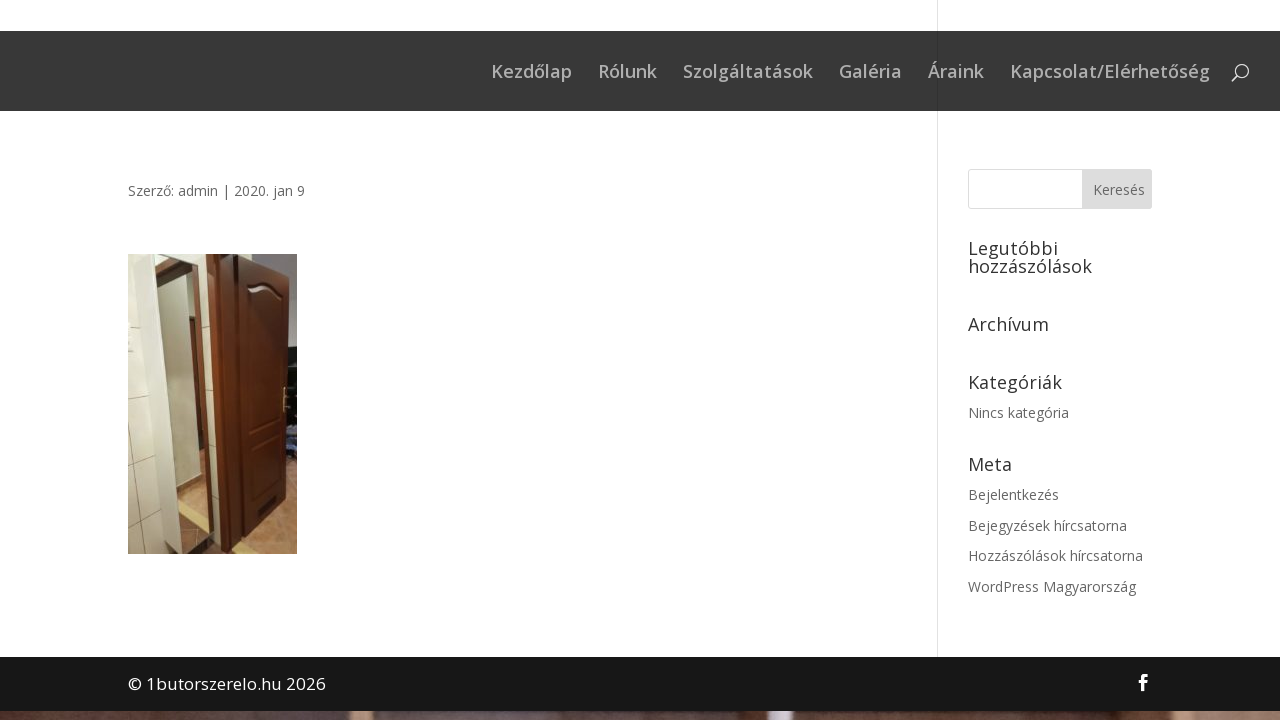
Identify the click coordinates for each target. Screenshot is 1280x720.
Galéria (870, 73)
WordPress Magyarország (1052, 586)
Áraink (956, 73)
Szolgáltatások (748, 73)
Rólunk (627, 73)
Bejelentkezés (1013, 494)
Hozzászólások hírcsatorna (1055, 555)
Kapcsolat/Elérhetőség (1110, 73)
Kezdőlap (531, 73)
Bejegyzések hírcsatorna (1047, 525)
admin (198, 190)
